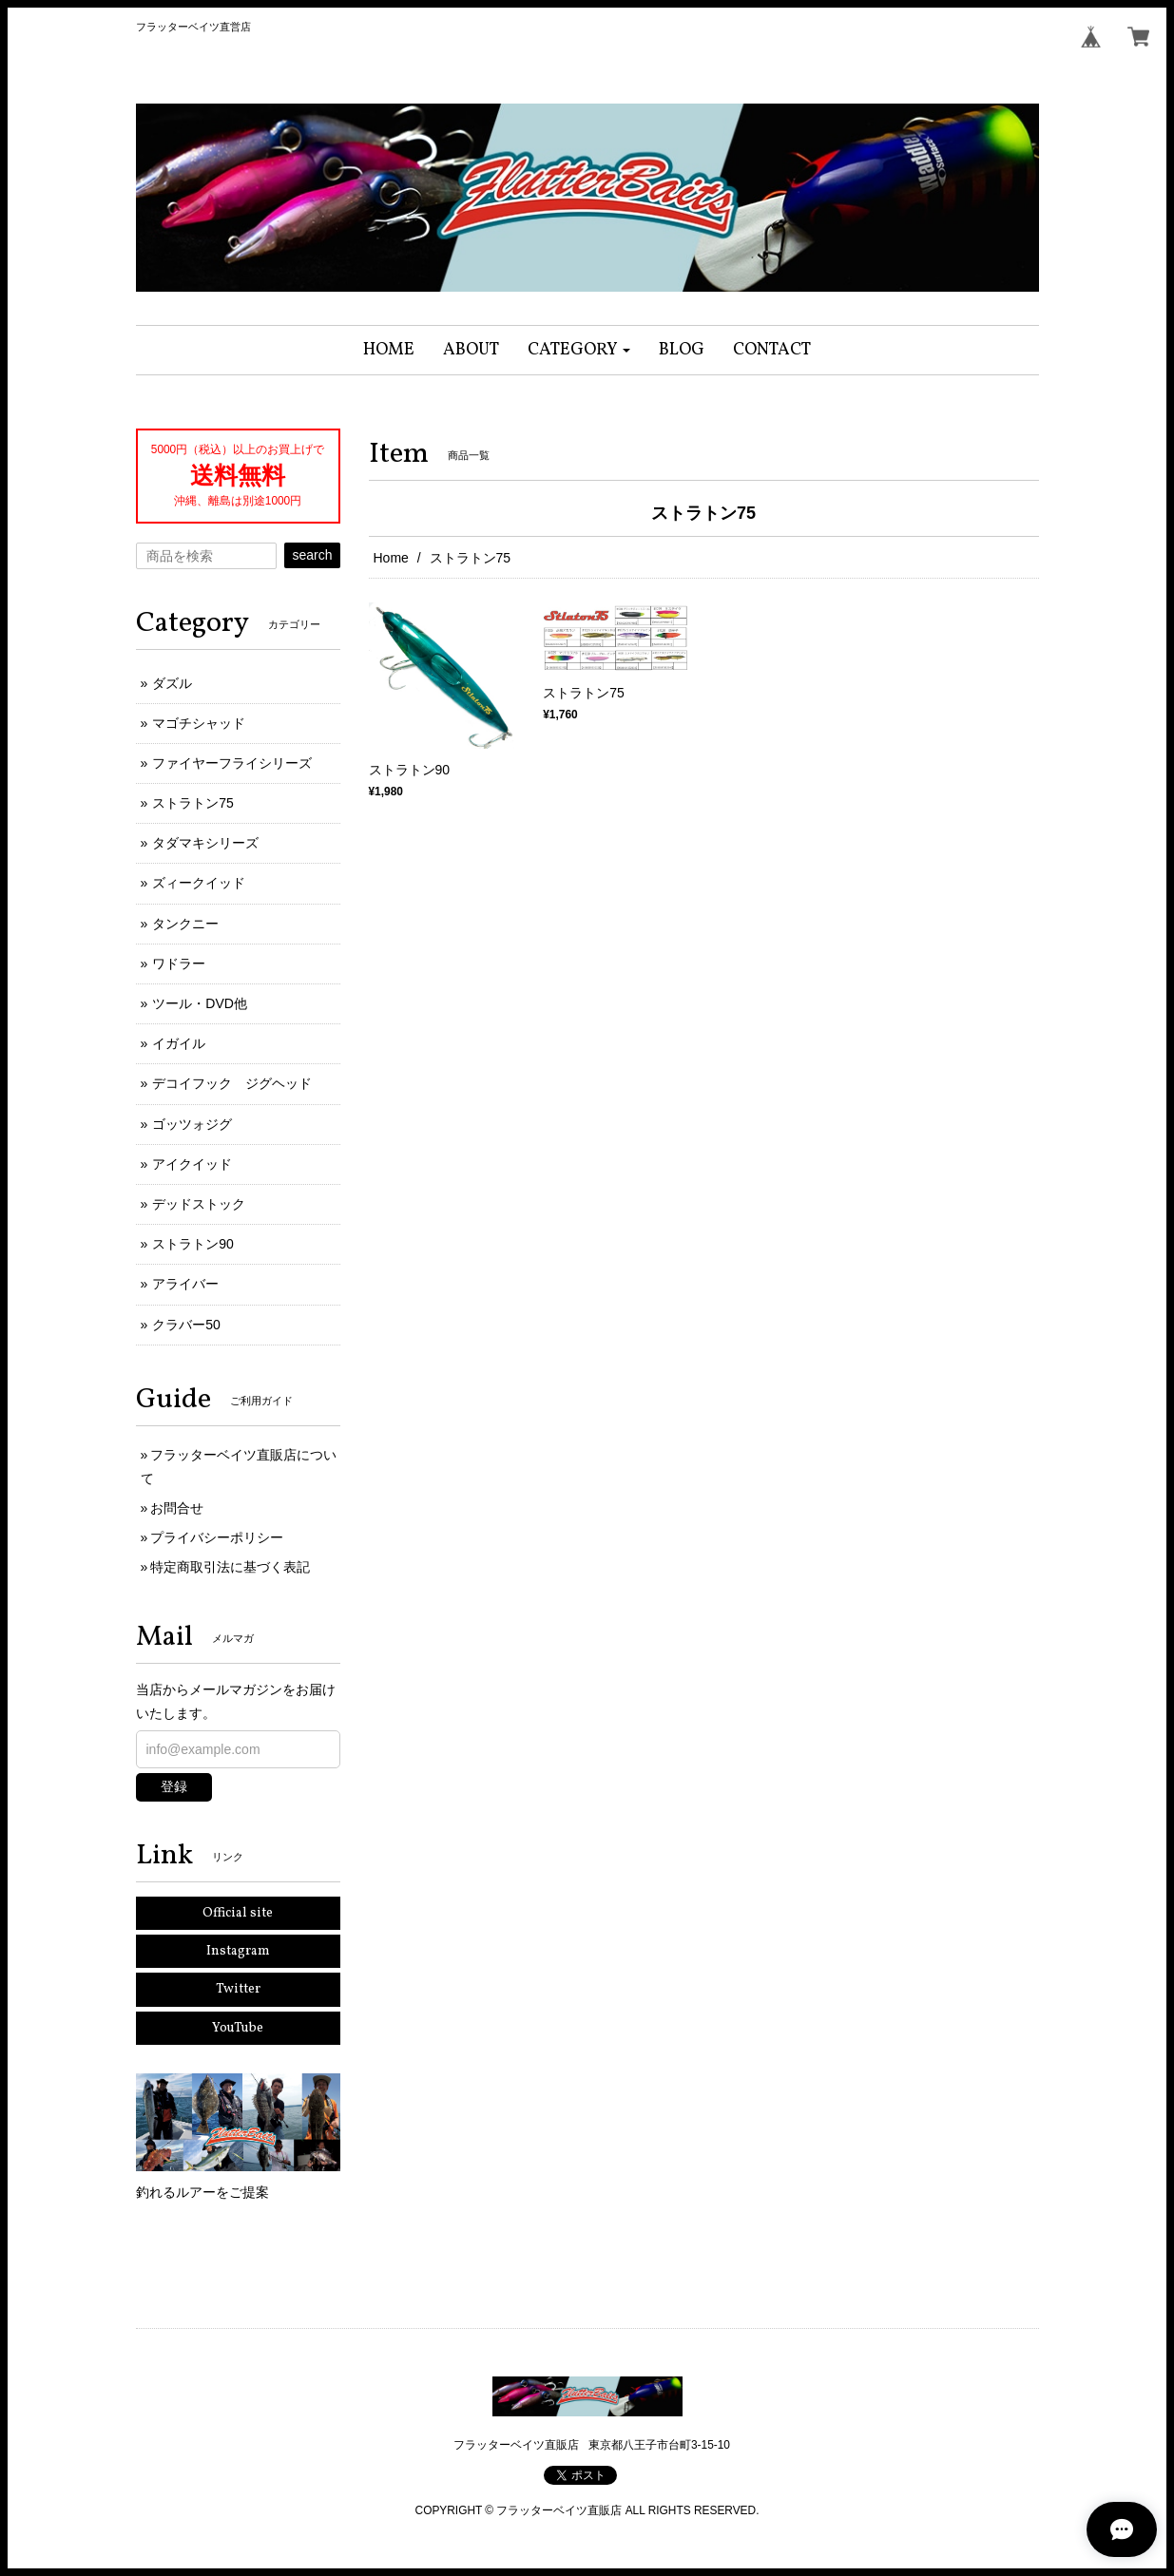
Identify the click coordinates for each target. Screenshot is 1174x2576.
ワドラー (178, 963)
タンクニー (185, 923)
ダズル (172, 683)
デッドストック (198, 1204)
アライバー (185, 1283)
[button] (579, 350)
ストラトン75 (193, 803)
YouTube (237, 2028)
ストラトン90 (193, 1243)
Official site (237, 1913)
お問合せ (176, 1508)
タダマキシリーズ (205, 842)
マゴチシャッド (198, 723)
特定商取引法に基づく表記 (230, 1566)
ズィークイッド (198, 882)
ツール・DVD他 (199, 1003)
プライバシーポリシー (216, 1537)
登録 (174, 1786)
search (312, 555)
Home (391, 557)
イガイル (178, 1043)
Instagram (238, 1951)
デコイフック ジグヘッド (232, 1083)
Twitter (238, 1989)
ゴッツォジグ (192, 1124)
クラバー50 (186, 1324)
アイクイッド (192, 1164)
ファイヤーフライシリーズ (232, 763)
